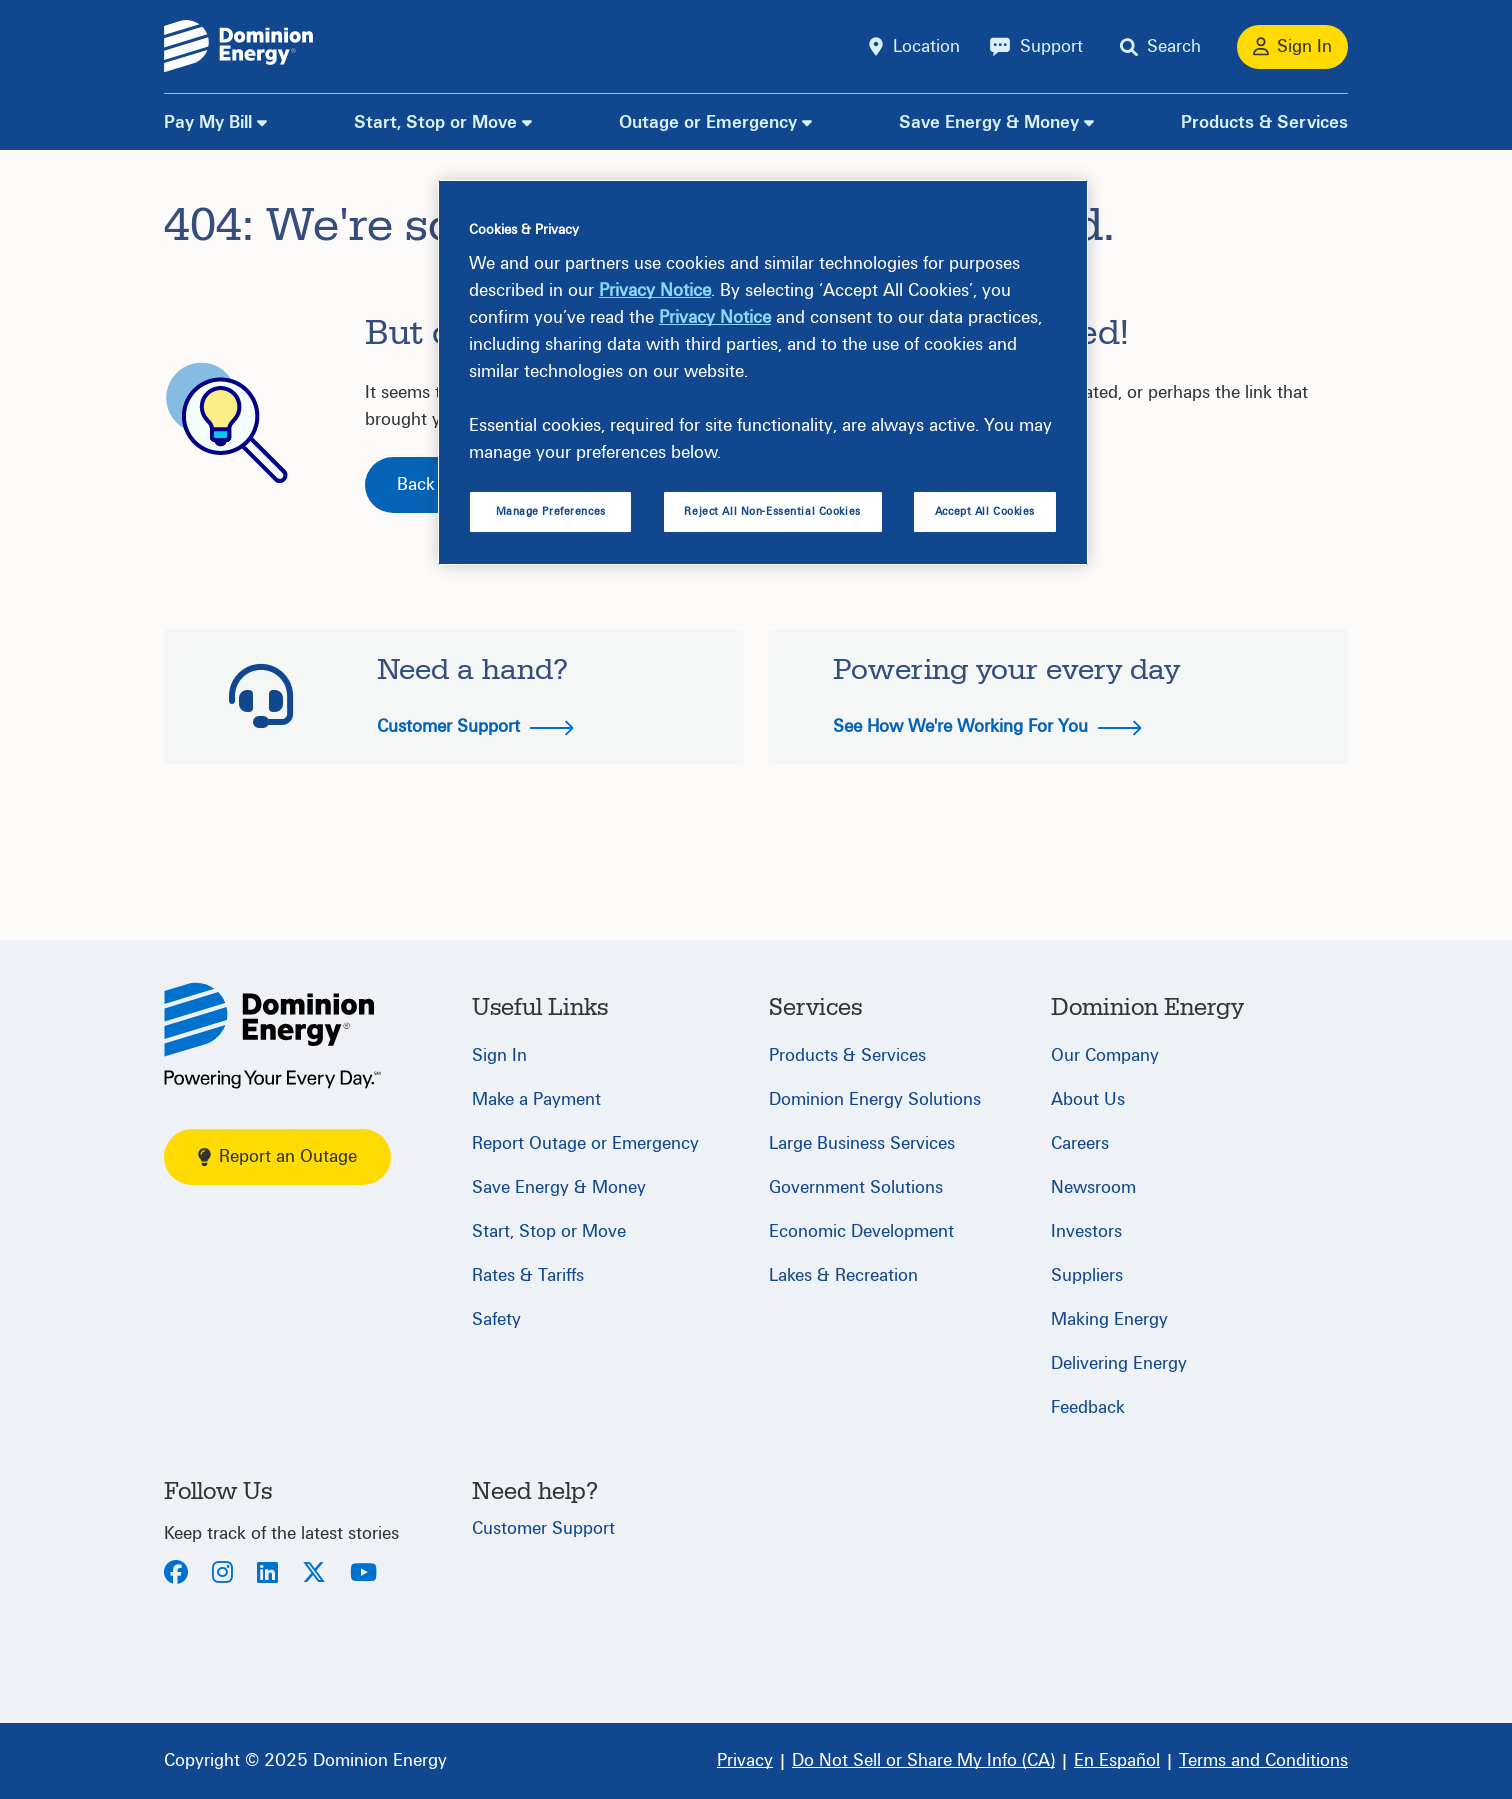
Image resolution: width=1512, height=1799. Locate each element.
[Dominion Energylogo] (239, 46)
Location (926, 46)
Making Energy (1109, 1319)
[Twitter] (314, 1574)
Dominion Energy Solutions (875, 1099)
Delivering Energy (1119, 1363)
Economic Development (861, 1231)
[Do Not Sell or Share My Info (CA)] (923, 1761)
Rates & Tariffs (528, 1275)
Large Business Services (862, 1143)
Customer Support (475, 726)
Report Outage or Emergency (585, 1143)
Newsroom (1093, 1187)
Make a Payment (536, 1099)
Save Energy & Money (989, 122)
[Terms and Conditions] (1263, 1761)
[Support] (1036, 47)
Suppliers (1087, 1275)
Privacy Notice (655, 290)
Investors (1086, 1231)
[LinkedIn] (267, 1574)
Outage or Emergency (708, 122)
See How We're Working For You (987, 726)
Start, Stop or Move (435, 122)
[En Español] (1117, 1761)
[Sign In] (1292, 47)
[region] (763, 373)
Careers (1080, 1143)
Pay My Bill (208, 122)
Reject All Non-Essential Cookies (772, 511)
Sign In (499, 1055)
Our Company (1105, 1055)
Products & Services (1264, 122)
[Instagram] (222, 1574)
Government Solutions (856, 1187)
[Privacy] (745, 1761)
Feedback (1088, 1407)
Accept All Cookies (985, 511)
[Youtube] (363, 1574)
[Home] (272, 1035)
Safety (496, 1319)
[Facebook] (176, 1574)
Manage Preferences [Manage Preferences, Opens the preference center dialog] (551, 511)
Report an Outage (277, 1156)
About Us (1088, 1099)
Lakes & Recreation (843, 1275)
